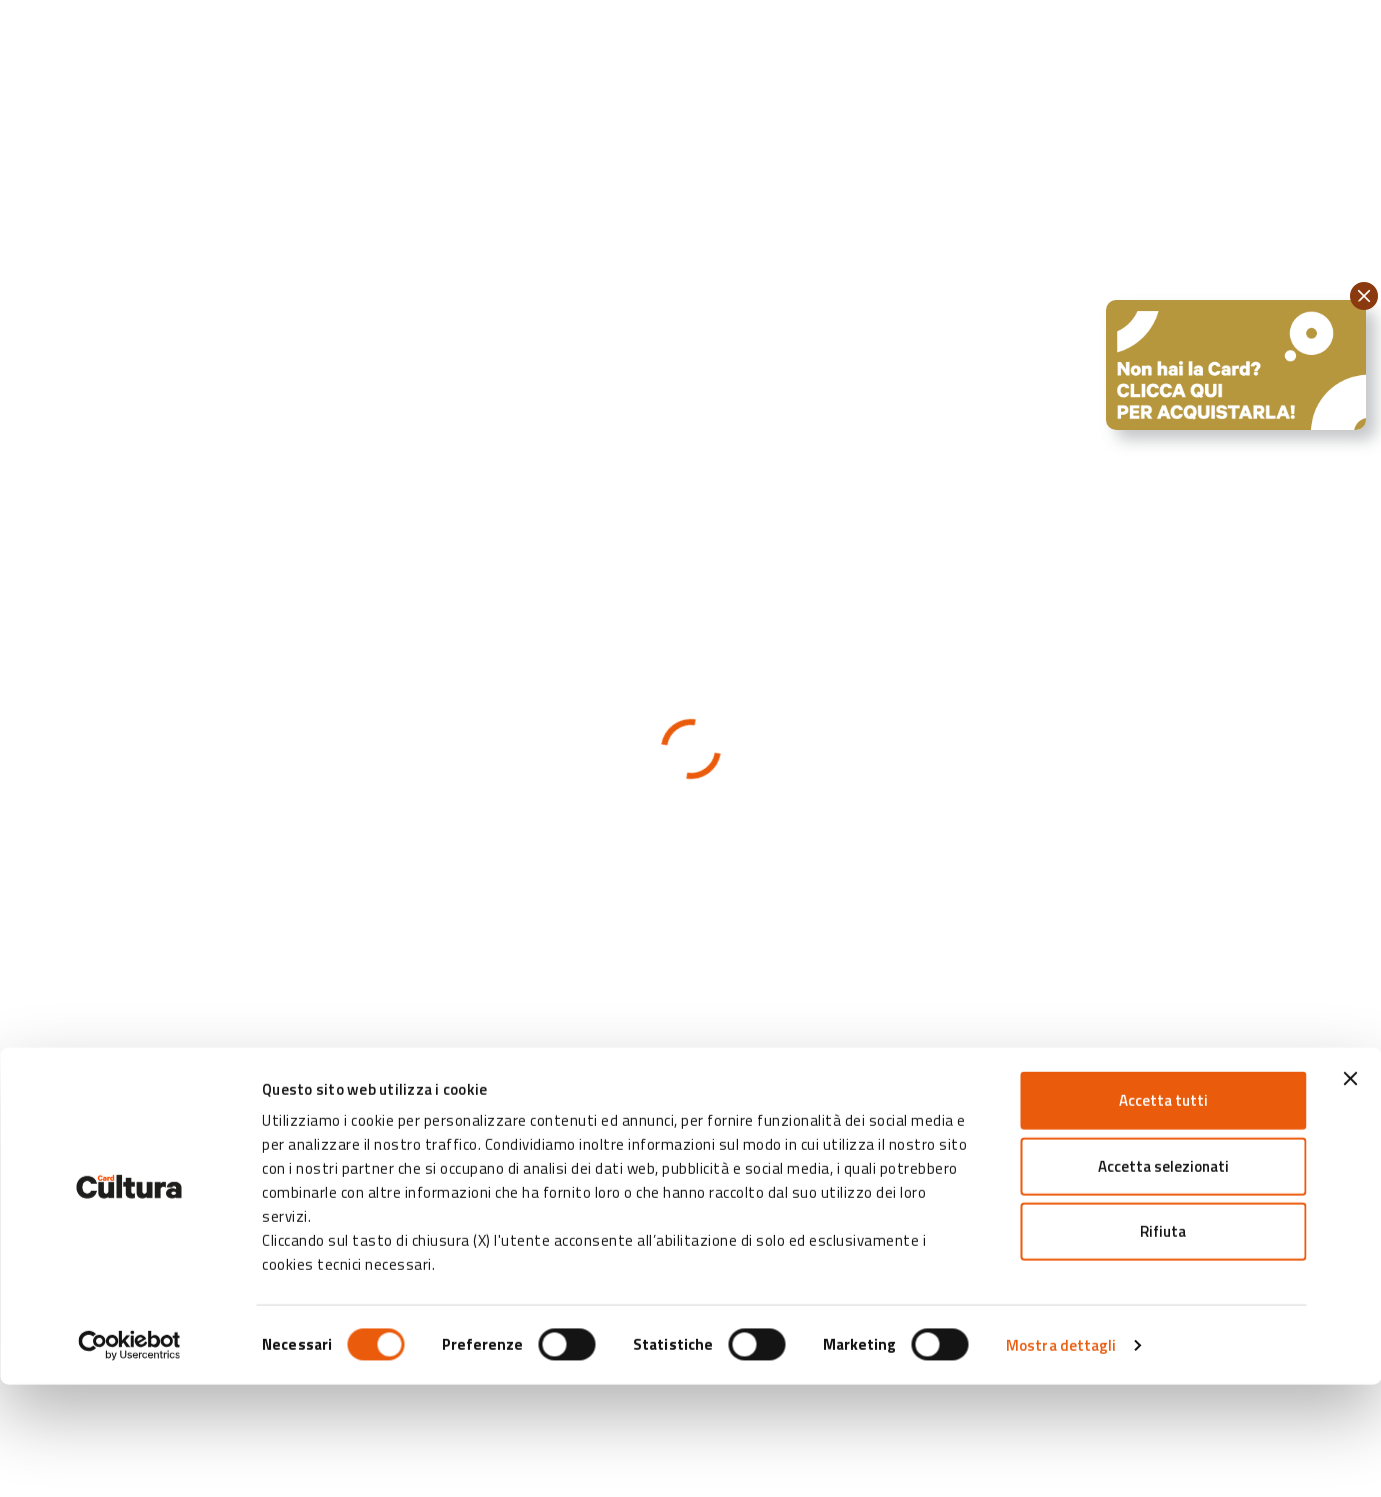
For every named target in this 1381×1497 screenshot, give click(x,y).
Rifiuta (1163, 1343)
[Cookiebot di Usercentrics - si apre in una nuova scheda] (129, 1458)
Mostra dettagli (1061, 1457)
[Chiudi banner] (1350, 1191)
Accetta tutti (1163, 1212)
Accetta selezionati (1163, 1278)
